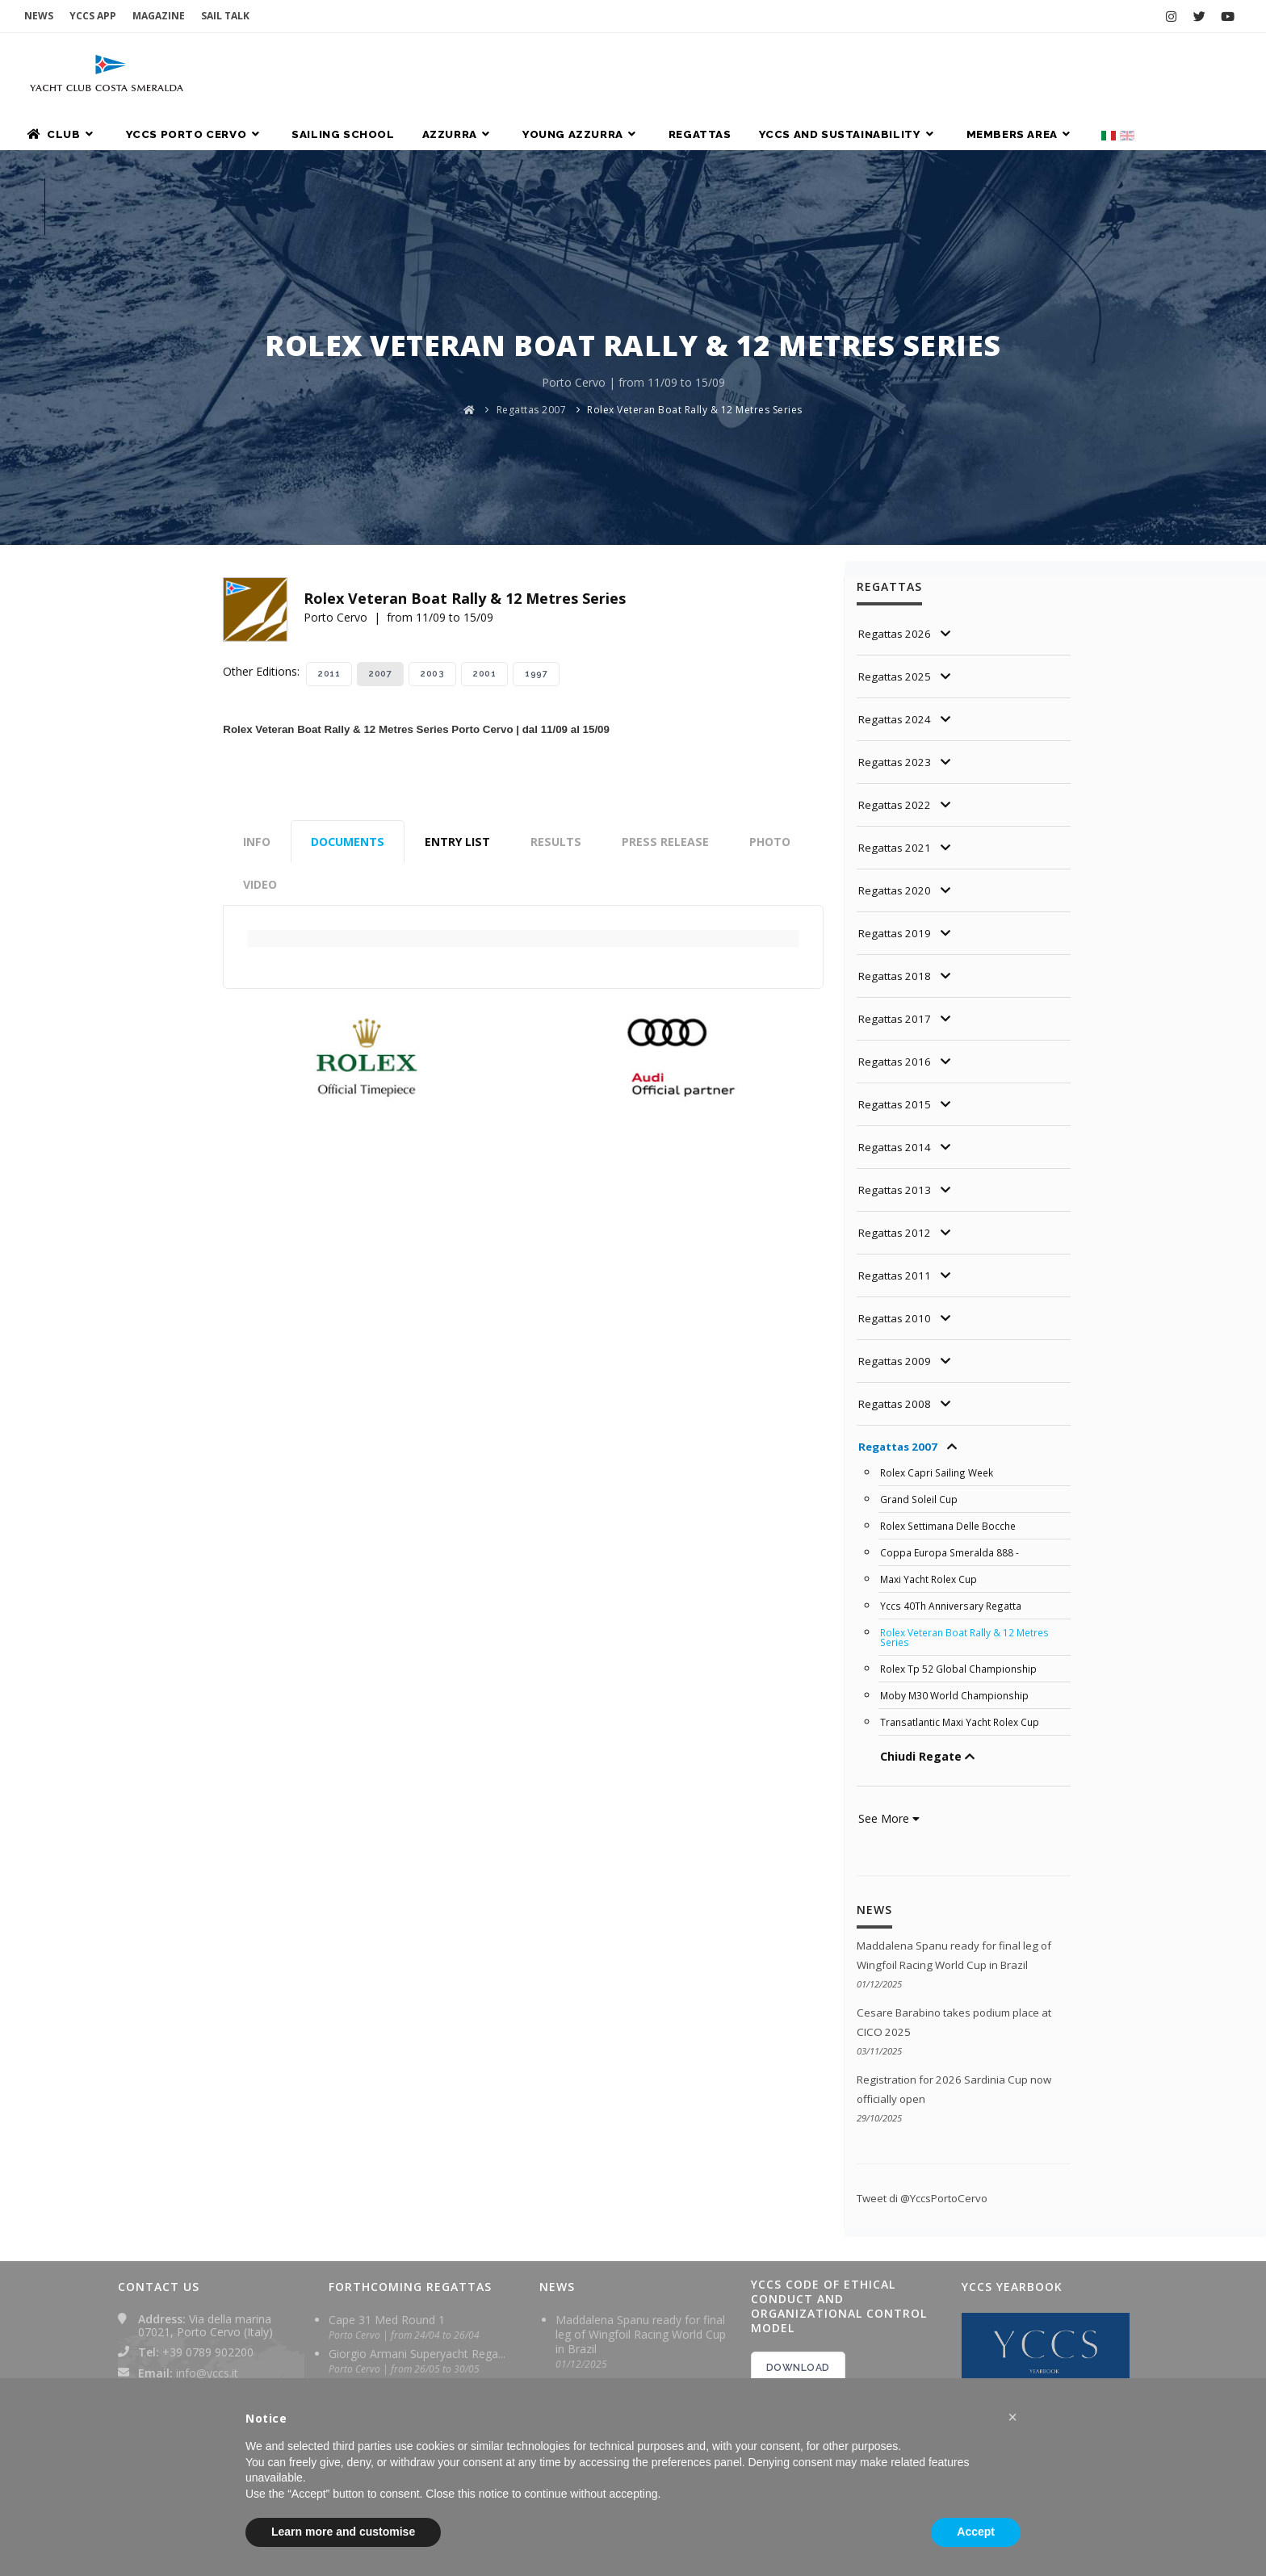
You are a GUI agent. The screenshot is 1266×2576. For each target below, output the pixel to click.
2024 (788, 2360)
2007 (380, 536)
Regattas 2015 (896, 966)
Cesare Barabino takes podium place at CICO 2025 (636, 2255)
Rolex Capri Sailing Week (940, 1335)
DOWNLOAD (798, 2227)
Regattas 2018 (896, 838)
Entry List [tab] (457, 704)
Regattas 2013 (896, 1052)
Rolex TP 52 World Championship (416, 2281)
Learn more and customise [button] (343, 2531)
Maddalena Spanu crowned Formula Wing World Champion (637, 2363)
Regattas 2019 (896, 795)
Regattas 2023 (896, 624)
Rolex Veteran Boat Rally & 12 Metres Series (695, 272)
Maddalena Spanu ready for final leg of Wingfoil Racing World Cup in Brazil (640, 2194)
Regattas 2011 (896, 1138)
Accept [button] (976, 2531)
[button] (1012, 2417)
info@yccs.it (207, 2232)
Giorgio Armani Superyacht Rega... (417, 2213)
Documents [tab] (347, 704)
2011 (329, 536)
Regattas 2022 (896, 667)
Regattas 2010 (896, 1180)
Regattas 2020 (896, 752)
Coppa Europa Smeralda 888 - (951, 1415)
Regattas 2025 (896, 539)
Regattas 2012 (896, 1095)
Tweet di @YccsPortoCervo (928, 2057)
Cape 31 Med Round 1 (387, 2179)
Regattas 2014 (896, 1009)
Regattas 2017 (896, 881)
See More (889, 1681)
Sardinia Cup (361, 2247)
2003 (432, 536)
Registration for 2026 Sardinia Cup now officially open (633, 2309)
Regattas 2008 (896, 1266)
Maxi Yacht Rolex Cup (931, 1442)
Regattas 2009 (896, 1223)
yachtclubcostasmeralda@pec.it (220, 2264)
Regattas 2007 (532, 272)
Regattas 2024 (896, 581)
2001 (484, 536)
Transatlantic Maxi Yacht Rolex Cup (963, 1584)
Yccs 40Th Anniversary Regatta (952, 1468)
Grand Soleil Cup (920, 1362)
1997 (536, 536)
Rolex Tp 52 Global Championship (961, 1531)
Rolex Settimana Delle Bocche (952, 1388)
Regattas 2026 (896, 496)
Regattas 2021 (896, 710)
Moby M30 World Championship (956, 1558)
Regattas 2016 (896, 924)
